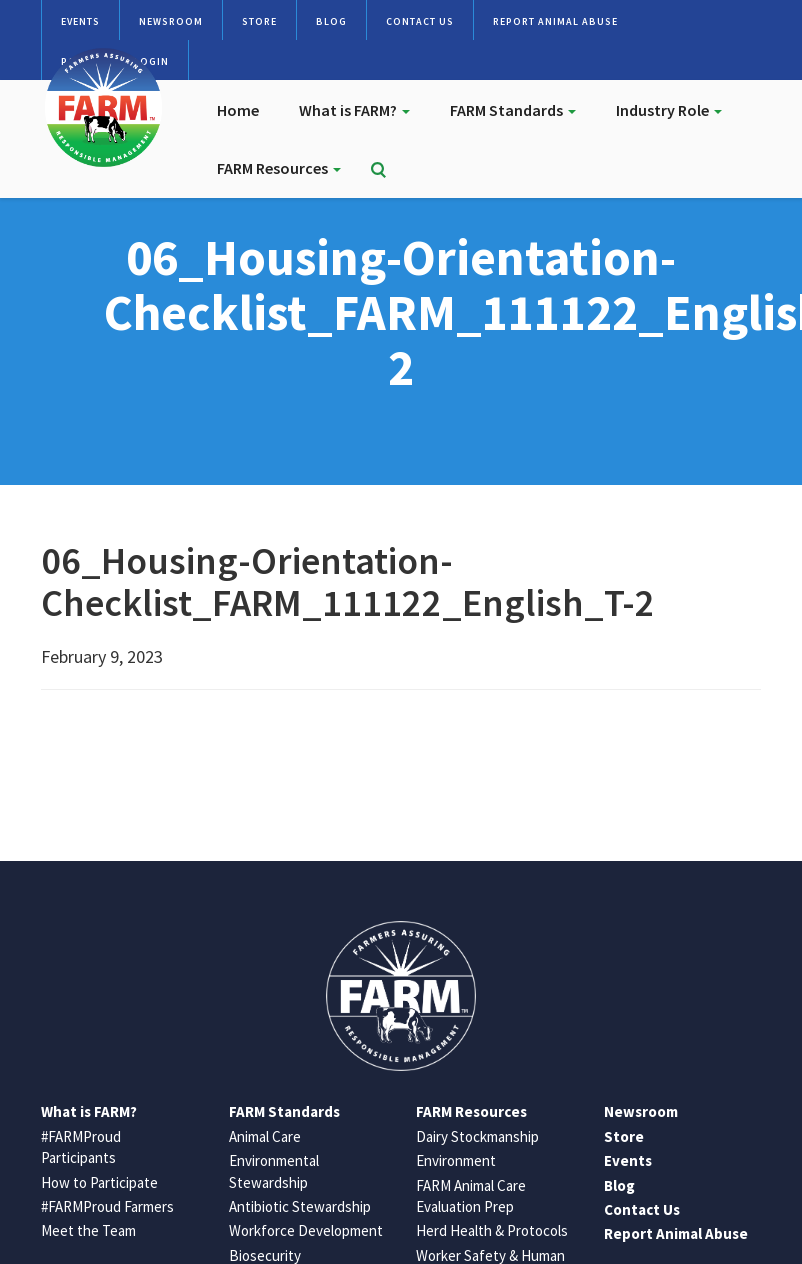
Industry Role (669, 110)
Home (238, 110)
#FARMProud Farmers (107, 1206)
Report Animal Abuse (555, 21)
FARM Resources (279, 168)
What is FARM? (354, 110)
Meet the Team (88, 1230)
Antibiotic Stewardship (300, 1206)
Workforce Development (306, 1230)
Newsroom (171, 21)
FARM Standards (513, 110)
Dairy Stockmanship (477, 1136)
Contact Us (420, 21)
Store (259, 21)
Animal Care (265, 1136)
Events (80, 21)
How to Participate (99, 1182)
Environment (456, 1160)
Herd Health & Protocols (492, 1230)
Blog (331, 21)
